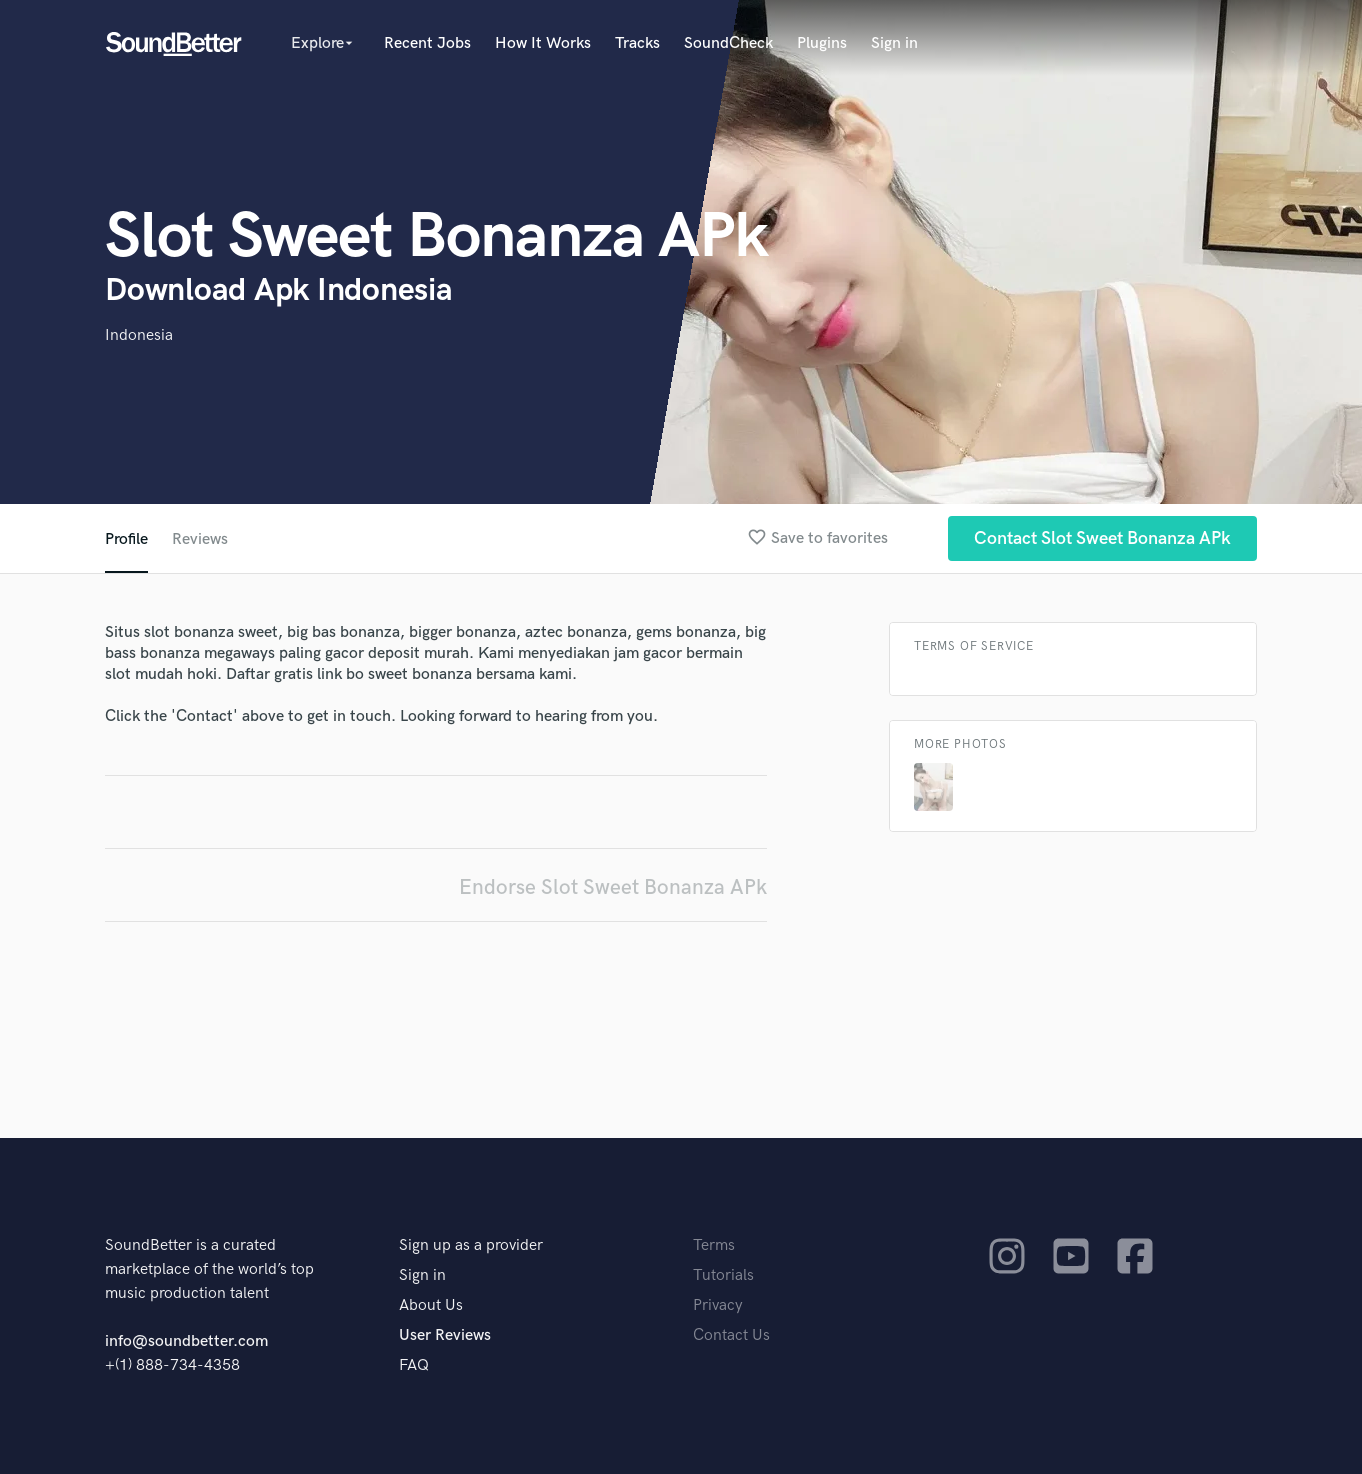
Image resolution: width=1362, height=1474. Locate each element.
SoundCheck (728, 43)
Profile (126, 539)
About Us (431, 1305)
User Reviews (445, 1335)
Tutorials (723, 1275)
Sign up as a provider (471, 1245)
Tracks (637, 43)
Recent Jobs (427, 43)
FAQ (414, 1365)
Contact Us (731, 1335)
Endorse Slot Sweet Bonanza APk (613, 887)
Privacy (718, 1305)
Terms (714, 1245)
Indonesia (139, 335)
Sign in (894, 43)
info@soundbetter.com (186, 1341)
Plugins (822, 43)
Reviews (200, 539)
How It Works (543, 43)
